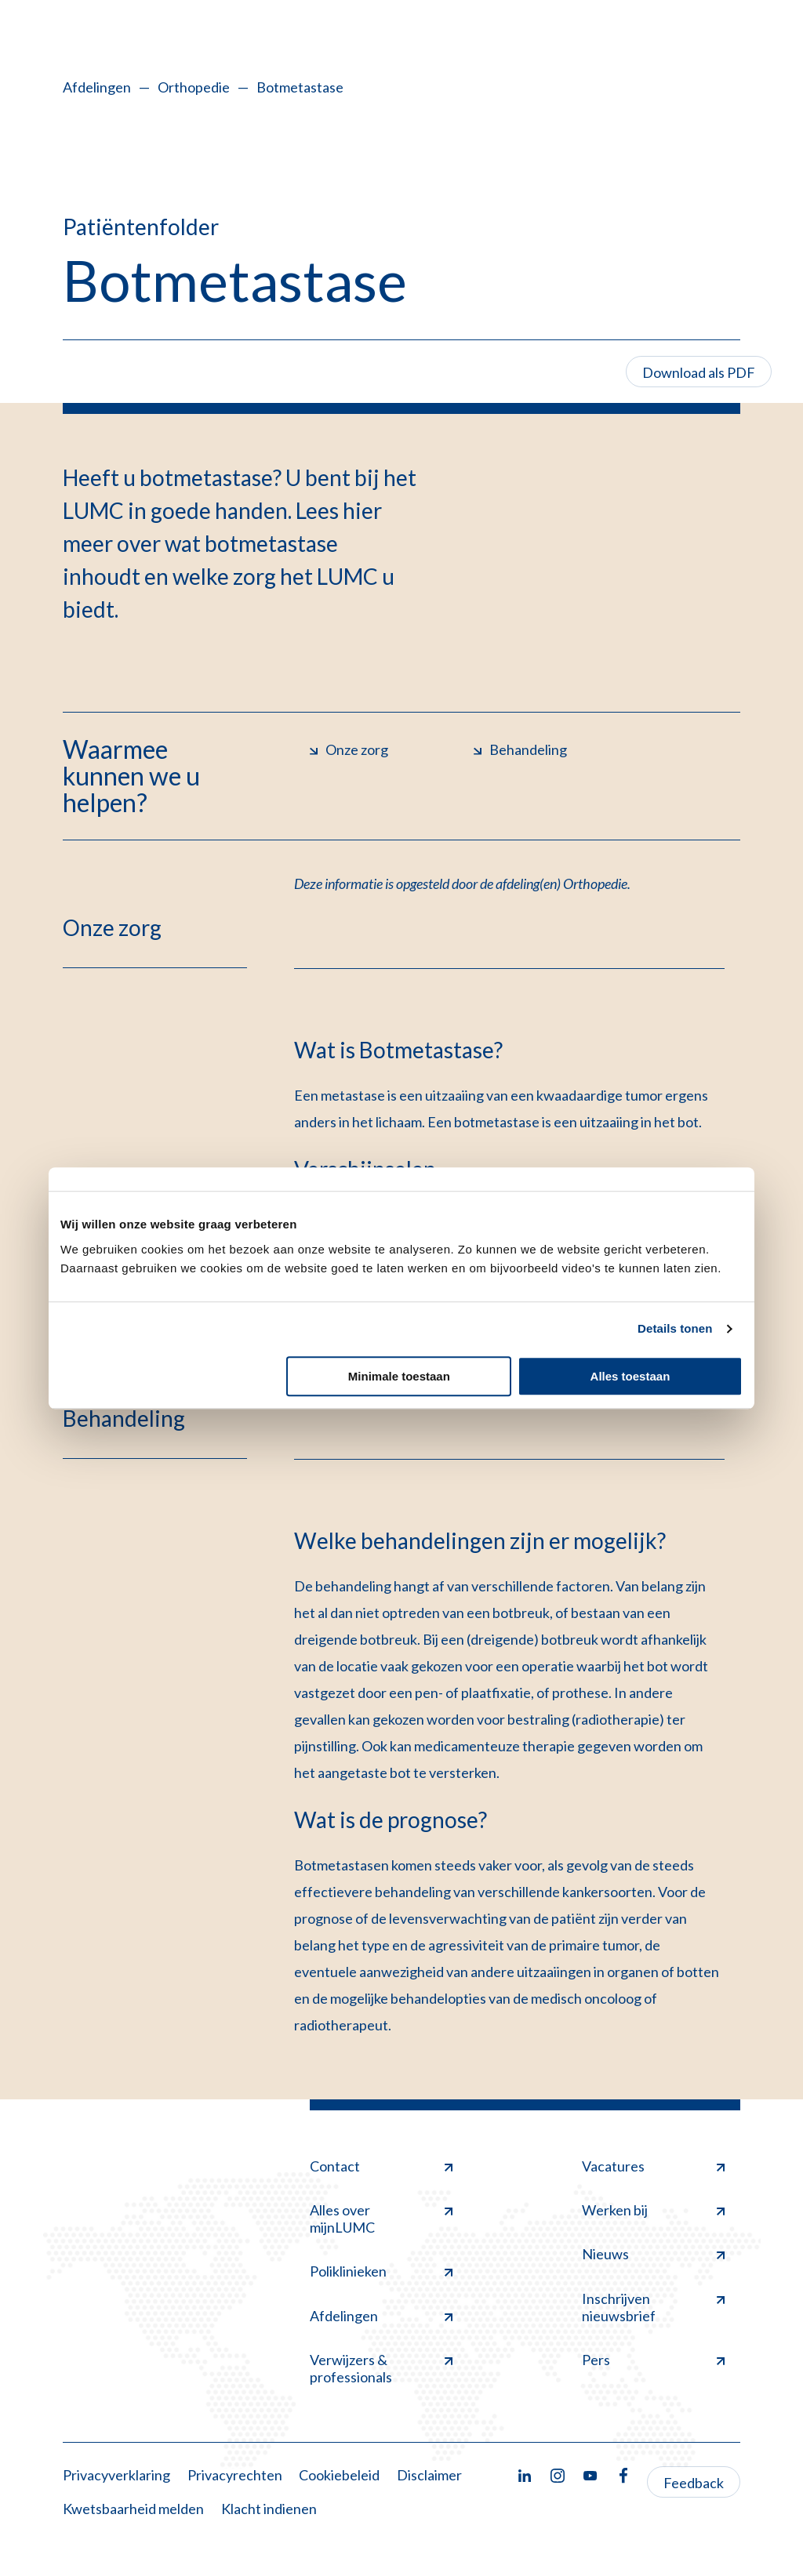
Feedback (693, 2482)
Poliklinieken (381, 2271)
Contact (381, 2166)
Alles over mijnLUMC (381, 2218)
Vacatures (653, 2166)
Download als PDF (698, 372)
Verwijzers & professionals (381, 2368)
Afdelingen (97, 87)
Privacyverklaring (116, 2474)
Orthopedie (194, 87)
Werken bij (653, 2210)
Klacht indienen (269, 2508)
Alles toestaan (630, 1376)
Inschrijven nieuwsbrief (653, 2307)
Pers (653, 2359)
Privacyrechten (234, 2474)
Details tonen (675, 1328)
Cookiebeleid (339, 2474)
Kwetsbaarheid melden (133, 2508)
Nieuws (653, 2253)
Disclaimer (429, 2474)
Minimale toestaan (399, 1376)
